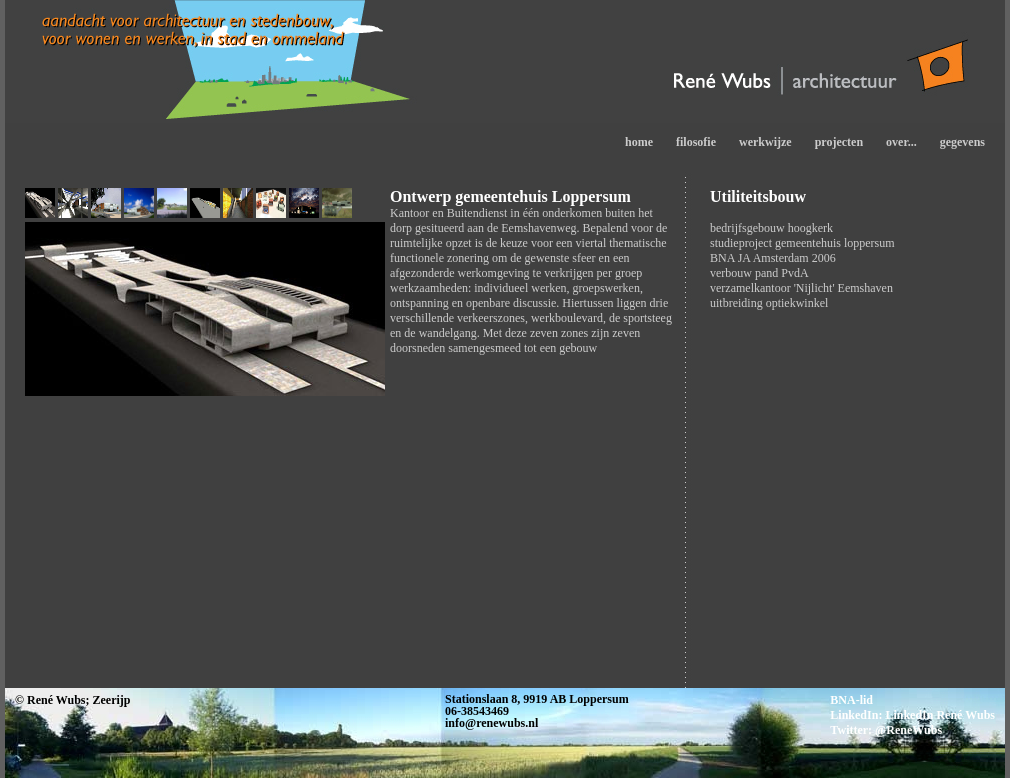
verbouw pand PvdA (759, 273)
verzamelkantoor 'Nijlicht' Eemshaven (801, 288)
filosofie (696, 142)
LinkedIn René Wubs (940, 715)
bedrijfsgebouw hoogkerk (771, 228)
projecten (839, 142)
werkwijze (765, 142)
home (639, 142)
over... (901, 142)
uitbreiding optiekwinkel (769, 303)
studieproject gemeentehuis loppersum (802, 243)
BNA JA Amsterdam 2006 (773, 258)
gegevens (962, 142)
